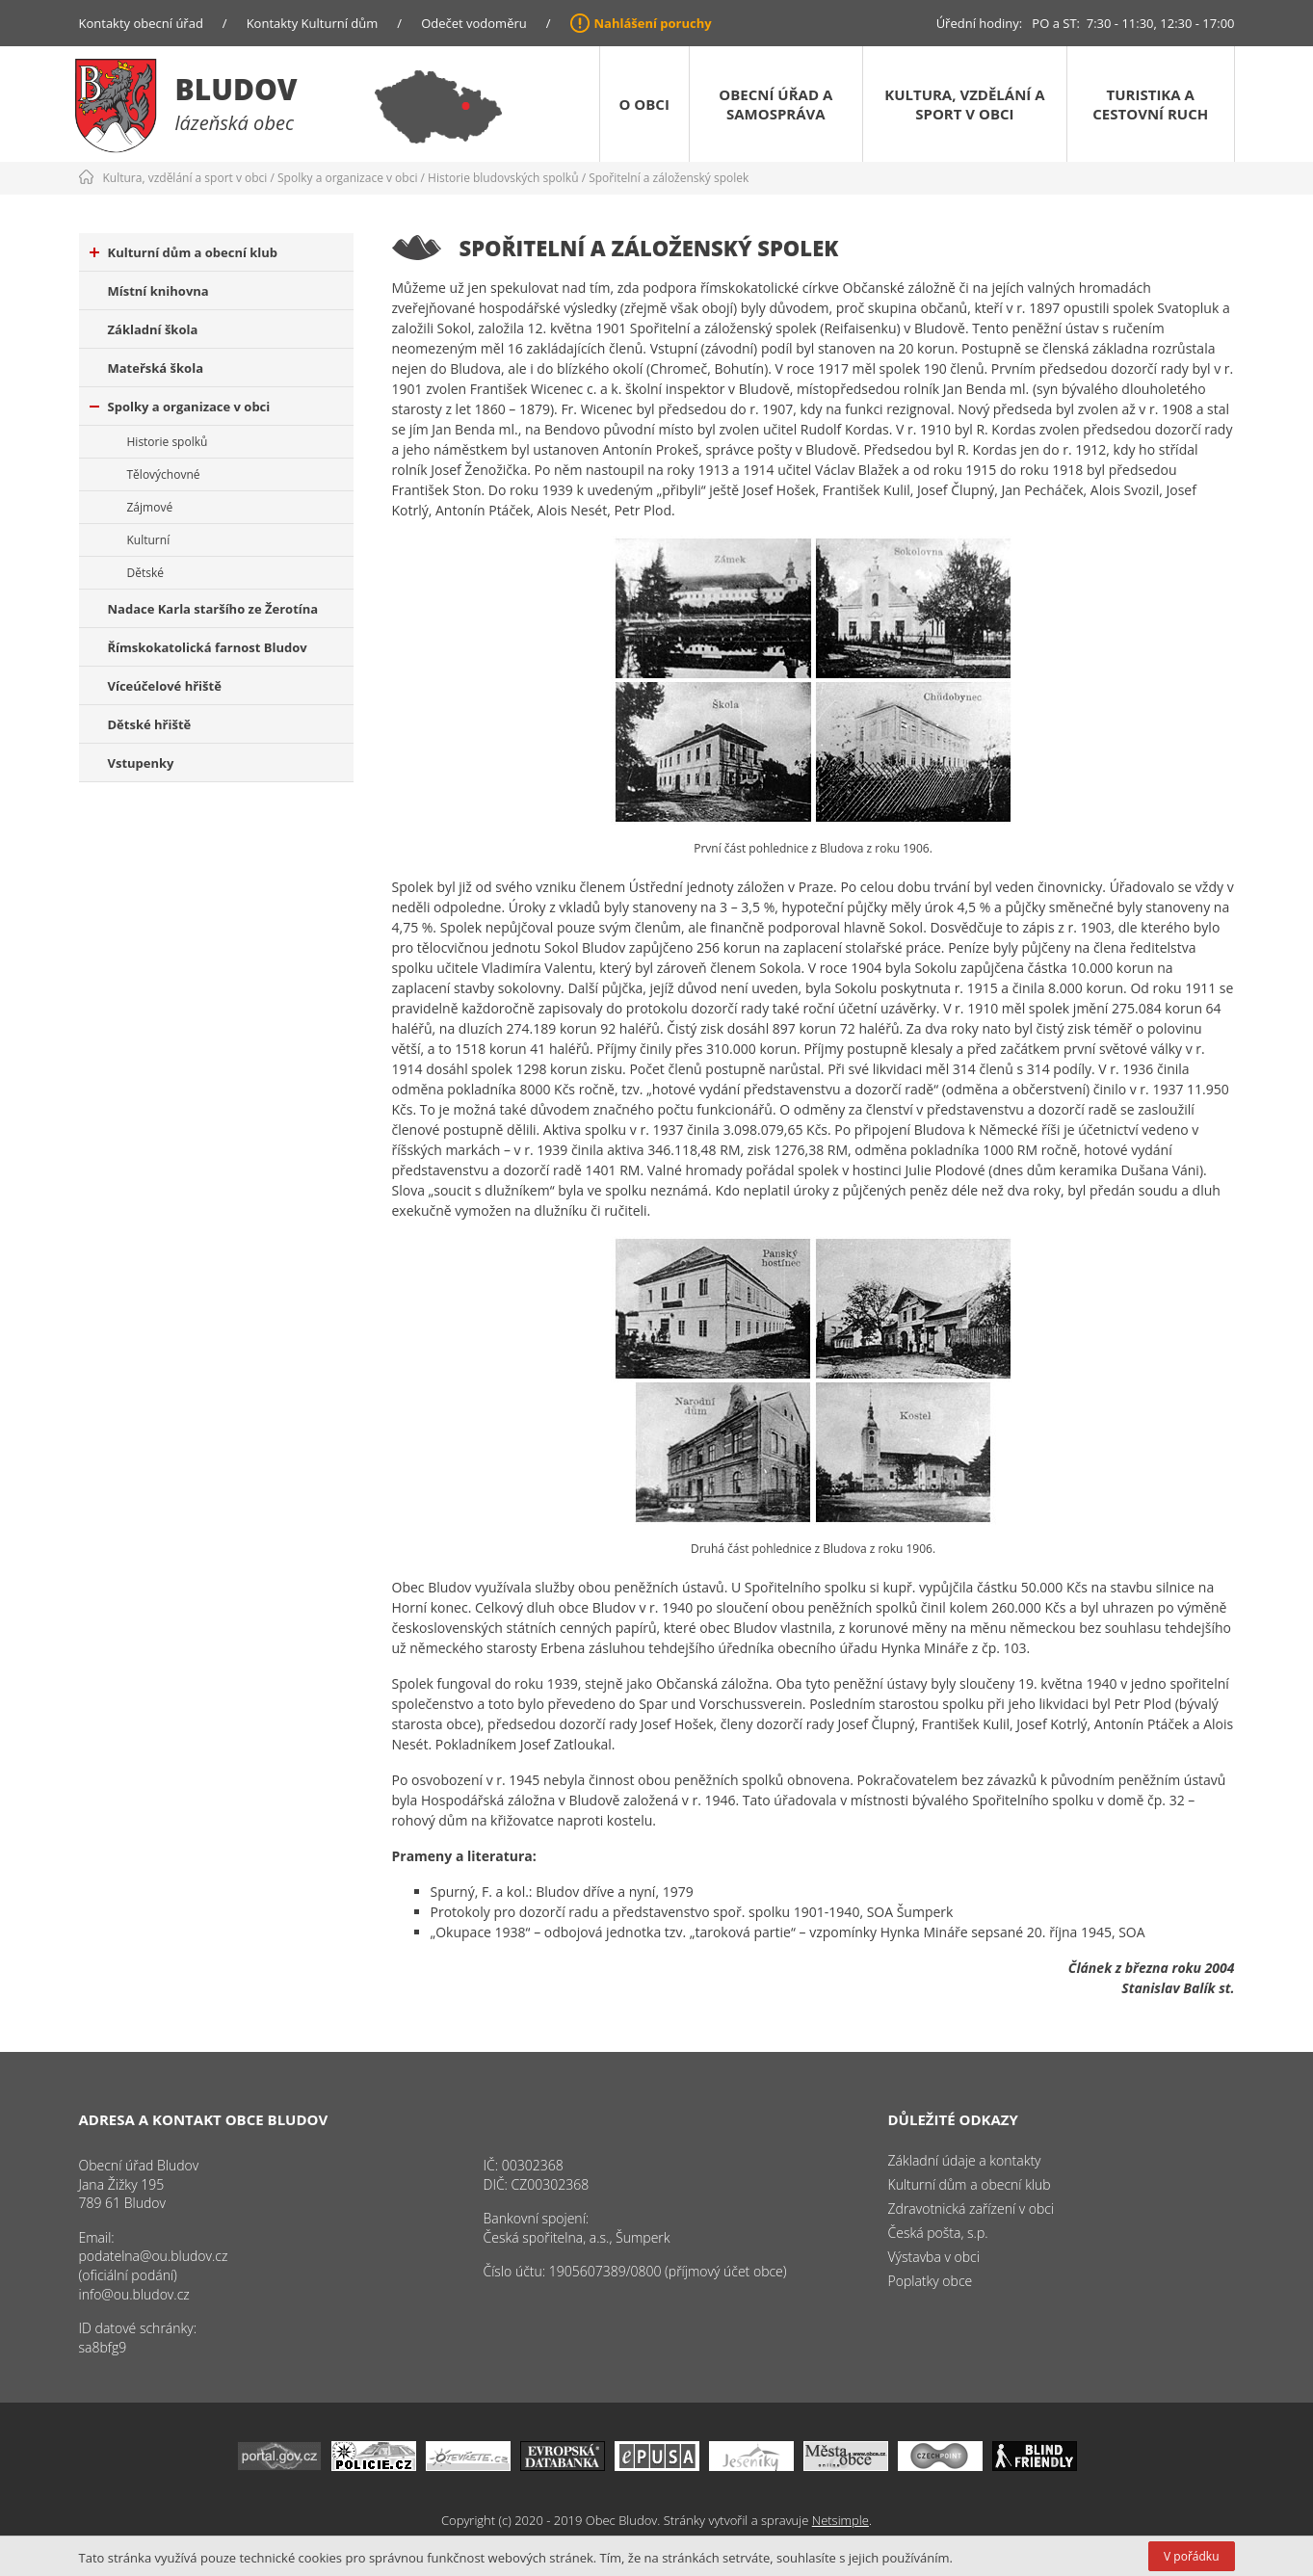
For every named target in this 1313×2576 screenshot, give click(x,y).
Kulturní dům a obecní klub (184, 252)
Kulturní (149, 540)
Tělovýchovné (163, 474)
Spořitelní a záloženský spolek (668, 178)
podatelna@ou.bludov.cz (153, 2256)
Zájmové (150, 507)
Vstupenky (141, 763)
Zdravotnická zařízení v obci (971, 2208)
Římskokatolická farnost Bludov (207, 647)
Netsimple (840, 2520)
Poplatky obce (930, 2281)
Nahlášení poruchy (653, 23)
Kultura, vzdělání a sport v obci (964, 104)
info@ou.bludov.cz (134, 2294)
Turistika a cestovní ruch (1150, 104)
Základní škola (153, 329)
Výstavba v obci (934, 2256)
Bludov (236, 89)
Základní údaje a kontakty (964, 2160)
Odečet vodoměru (474, 23)
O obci (644, 104)
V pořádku (1191, 2556)
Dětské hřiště (150, 724)
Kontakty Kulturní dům (313, 23)
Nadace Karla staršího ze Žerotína (213, 609)
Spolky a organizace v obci (347, 178)
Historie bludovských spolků (503, 178)
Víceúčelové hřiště (165, 686)
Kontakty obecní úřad (141, 23)
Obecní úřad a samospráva (775, 104)
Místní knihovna (158, 291)
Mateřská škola (155, 368)
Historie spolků (167, 442)
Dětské (145, 573)
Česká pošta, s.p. (938, 2232)
